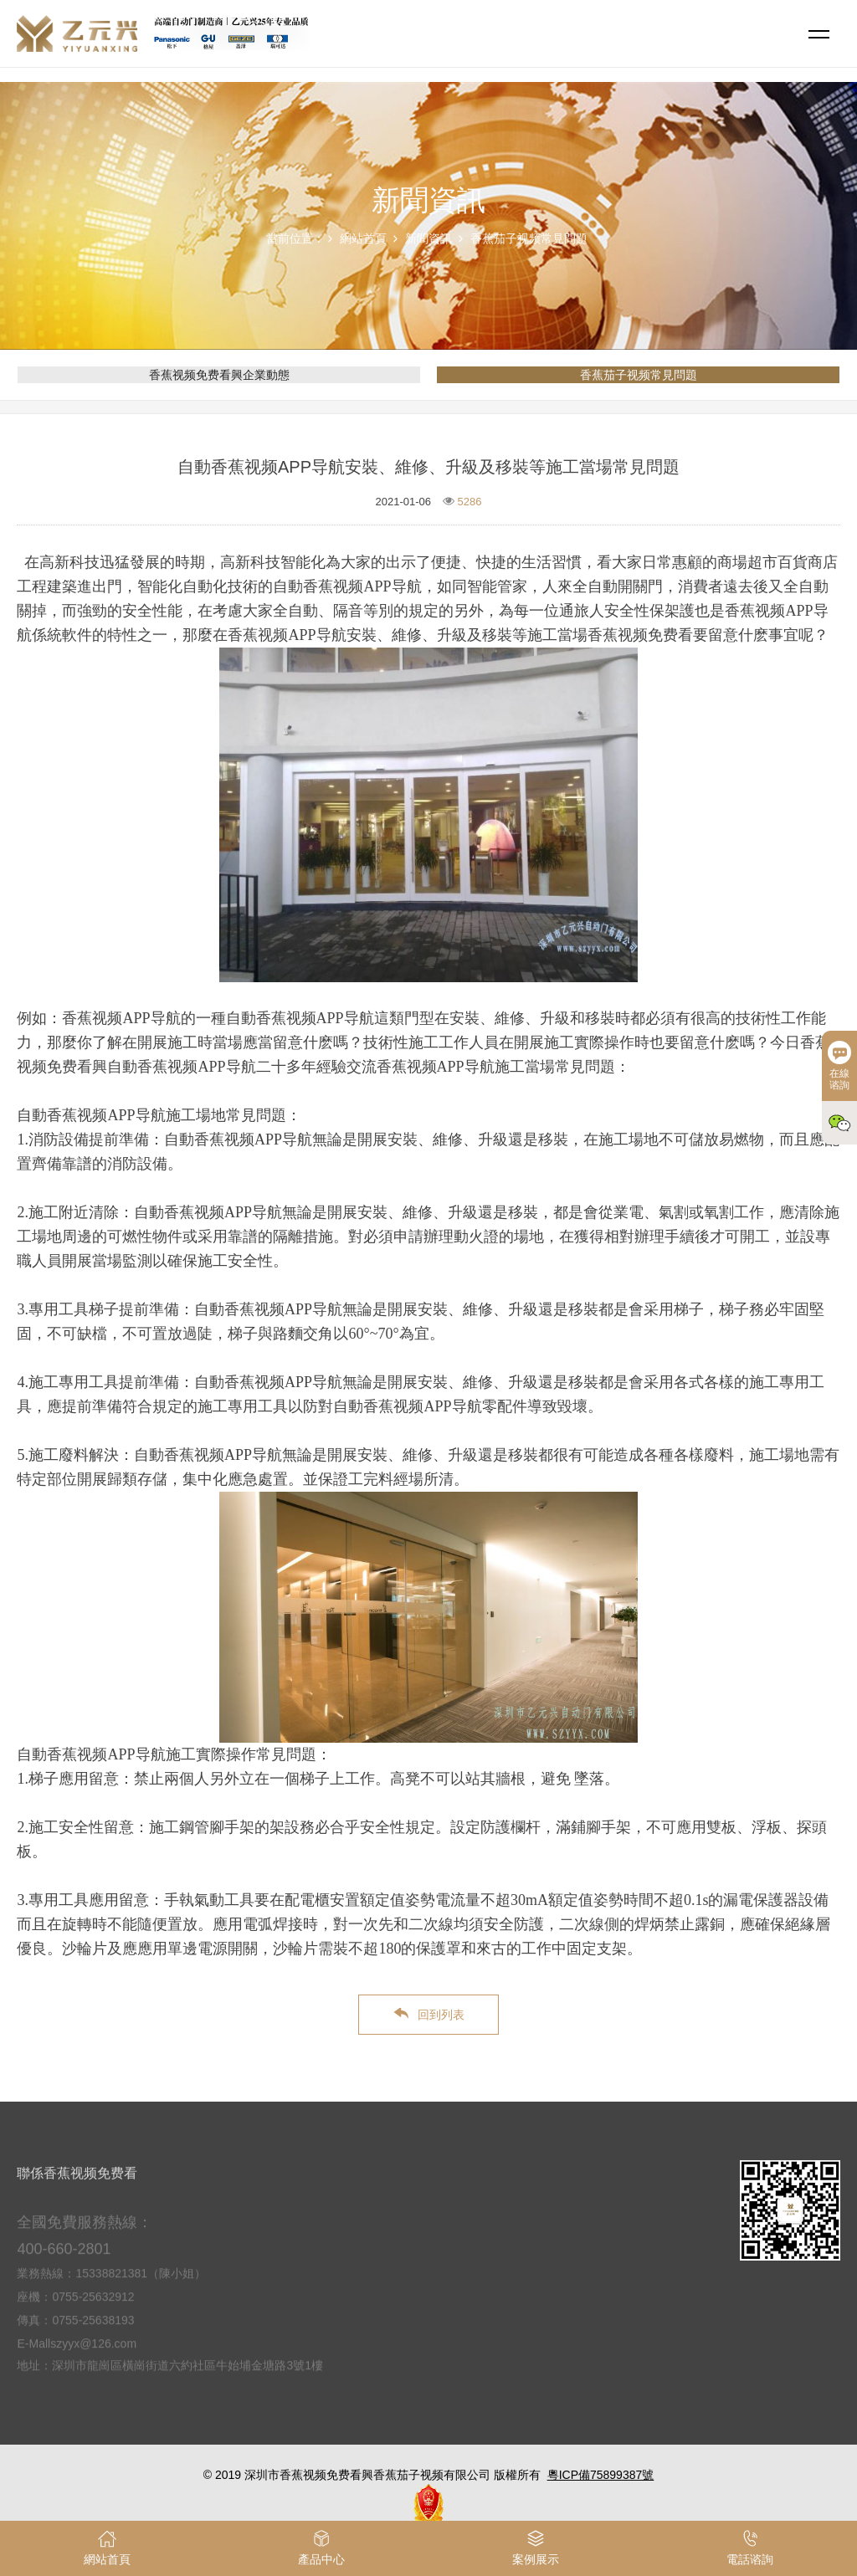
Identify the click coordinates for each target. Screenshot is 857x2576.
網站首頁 (363, 238)
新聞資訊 (428, 238)
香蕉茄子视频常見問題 (529, 238)
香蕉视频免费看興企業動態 (219, 375)
